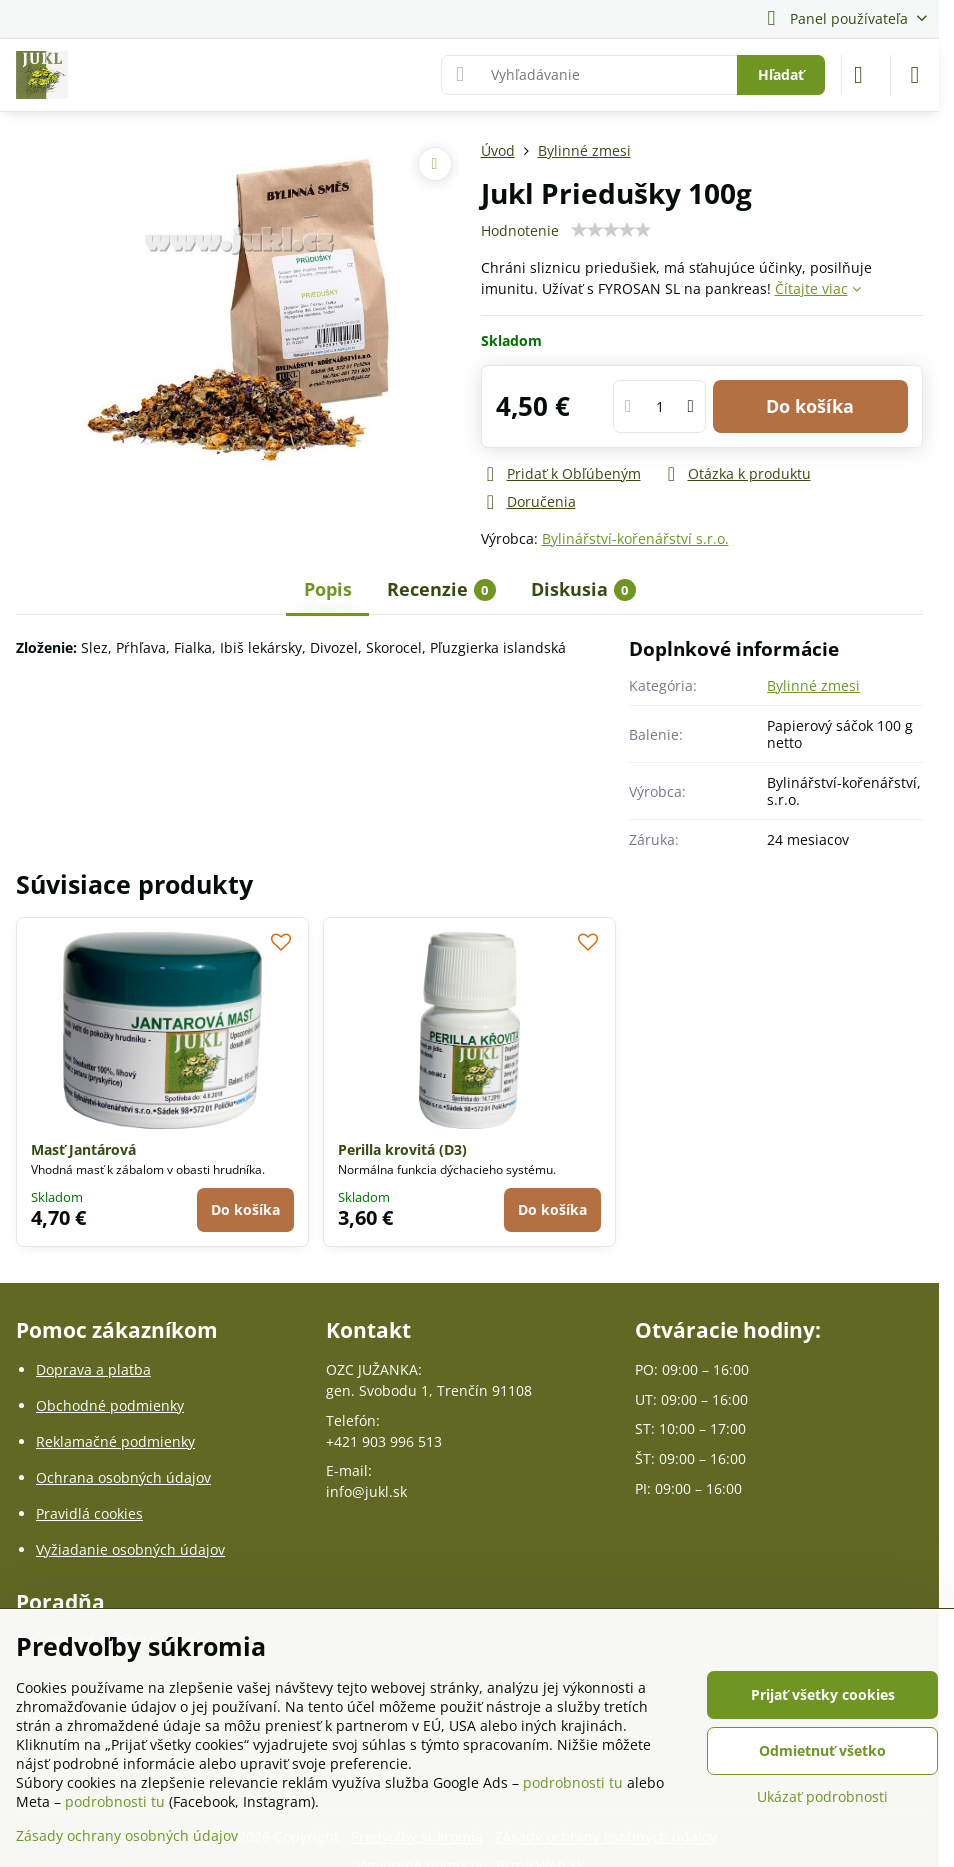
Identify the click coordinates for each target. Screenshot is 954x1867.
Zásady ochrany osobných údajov (127, 1835)
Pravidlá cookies (89, 1513)
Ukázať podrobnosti (822, 1796)
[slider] (611, 230)
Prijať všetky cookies (823, 1694)
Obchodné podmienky (110, 1405)
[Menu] (915, 75)
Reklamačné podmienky (115, 1441)
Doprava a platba (93, 1369)
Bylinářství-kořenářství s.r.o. (635, 538)
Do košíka (810, 406)
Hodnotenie (520, 230)
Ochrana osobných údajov (123, 1477)
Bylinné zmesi (813, 685)
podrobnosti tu (573, 1782)
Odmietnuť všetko (822, 1750)
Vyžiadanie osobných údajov (130, 1549)
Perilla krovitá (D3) (402, 1149)
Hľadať (781, 74)
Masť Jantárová (83, 1149)
